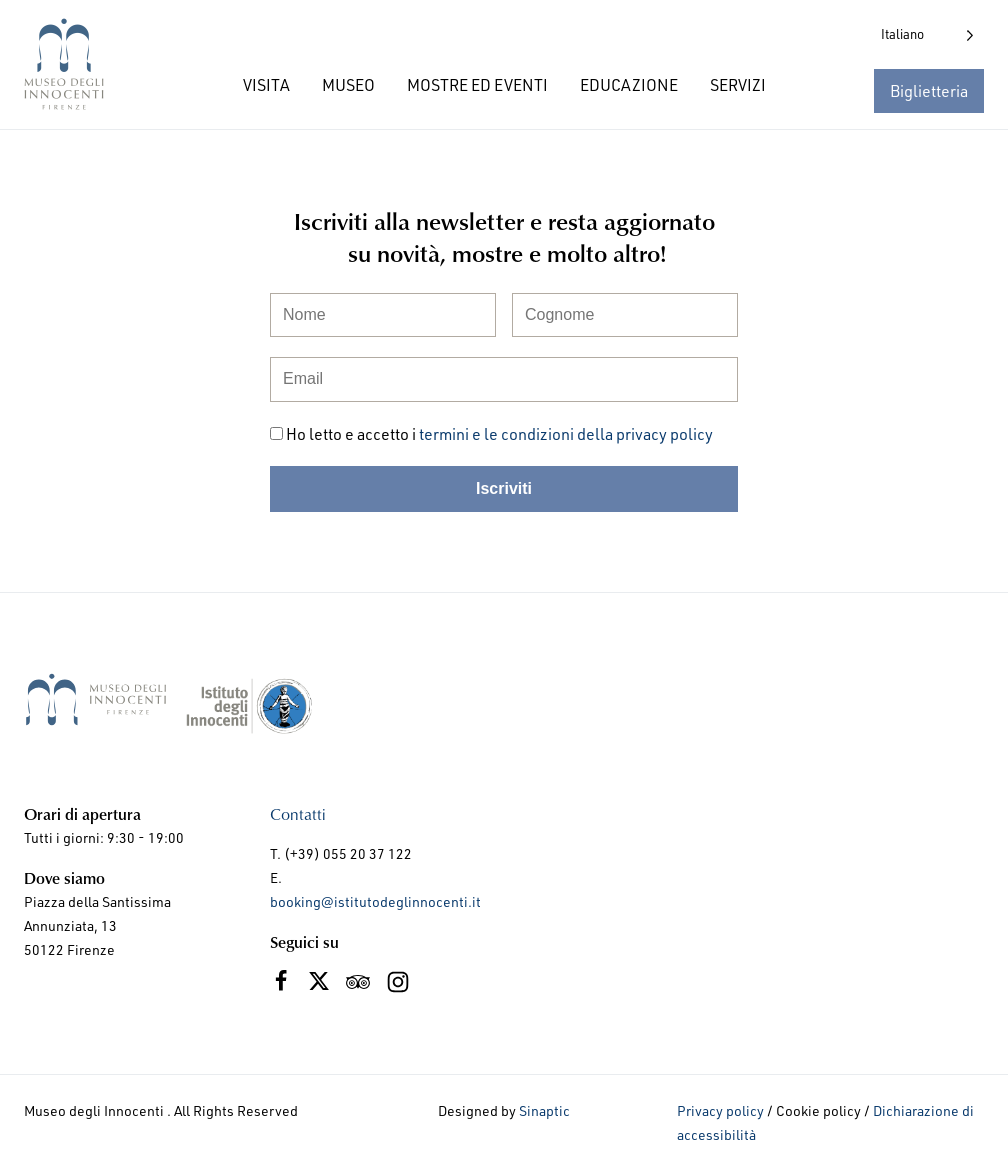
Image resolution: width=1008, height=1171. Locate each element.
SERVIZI (738, 85)
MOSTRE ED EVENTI (477, 85)
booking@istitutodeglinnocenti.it (375, 901)
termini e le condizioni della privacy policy (566, 434)
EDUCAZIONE (629, 85)
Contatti (298, 814)
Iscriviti (504, 488)
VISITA (266, 85)
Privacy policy (720, 1110)
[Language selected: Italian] (927, 34)
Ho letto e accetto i (499, 434)
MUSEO (348, 85)
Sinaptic (544, 1110)
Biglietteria (929, 91)
